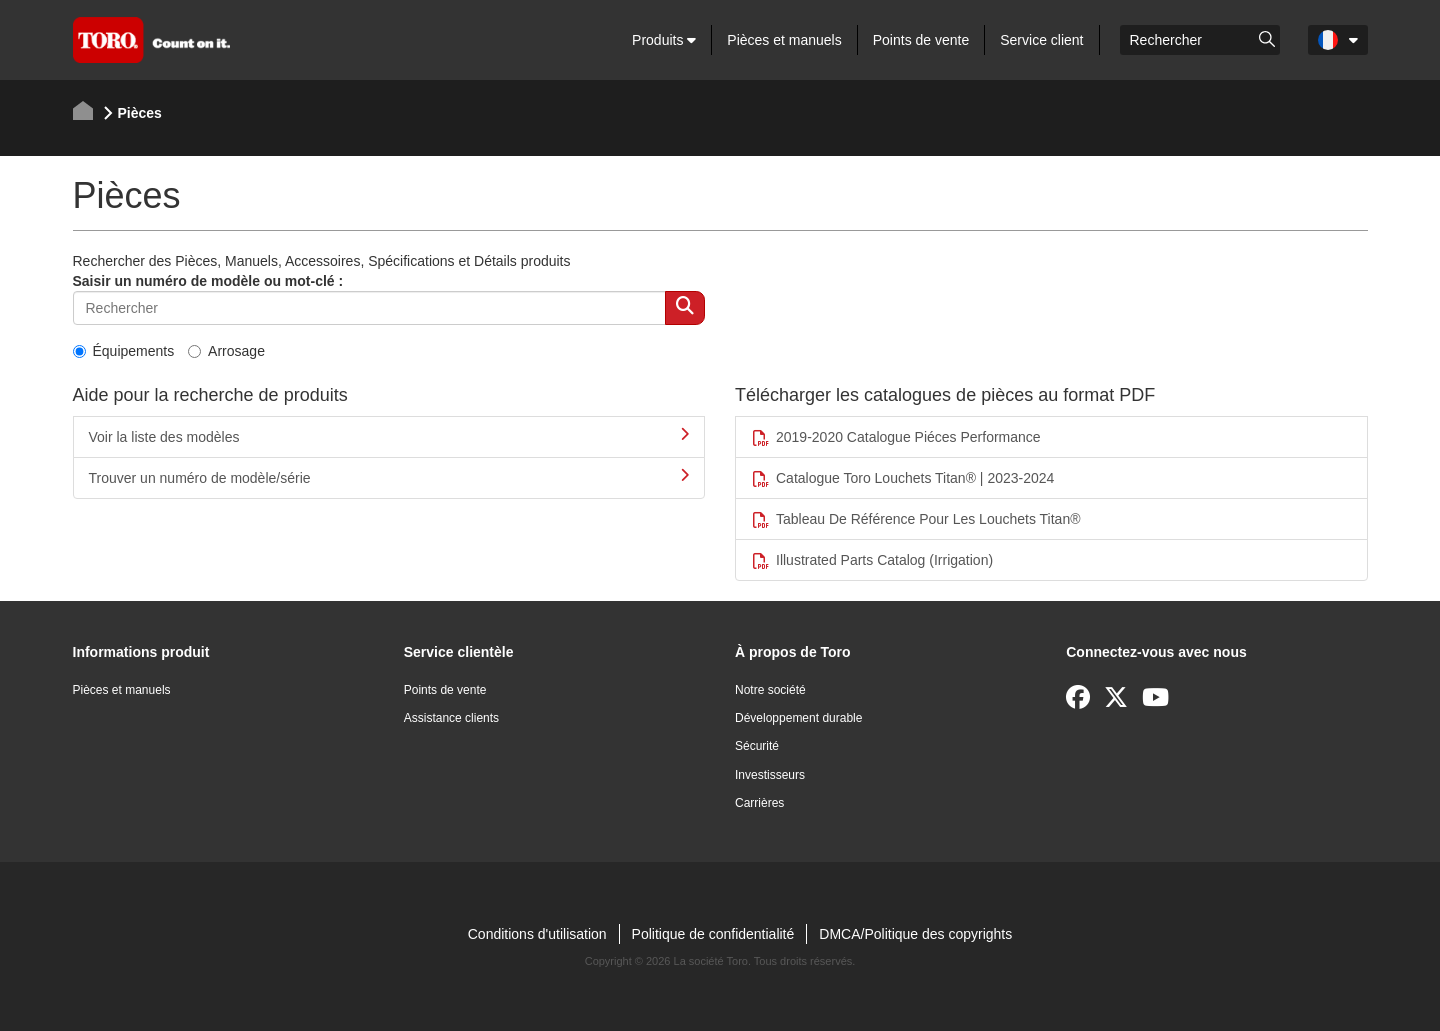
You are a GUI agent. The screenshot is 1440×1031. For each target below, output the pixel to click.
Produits (664, 40)
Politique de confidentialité (713, 934)
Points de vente (921, 40)
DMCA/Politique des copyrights (915, 934)
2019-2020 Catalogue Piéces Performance (896, 437)
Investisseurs (770, 775)
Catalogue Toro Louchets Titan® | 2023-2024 (902, 478)
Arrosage (226, 351)
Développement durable (798, 718)
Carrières (759, 803)
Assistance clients (451, 718)
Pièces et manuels (784, 40)
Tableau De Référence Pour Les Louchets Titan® (916, 519)
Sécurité (757, 746)
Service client (1041, 40)
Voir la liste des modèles (389, 436)
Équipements (124, 351)
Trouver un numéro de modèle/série (389, 477)
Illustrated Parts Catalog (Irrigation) (872, 560)
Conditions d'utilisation (537, 934)
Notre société (770, 690)
